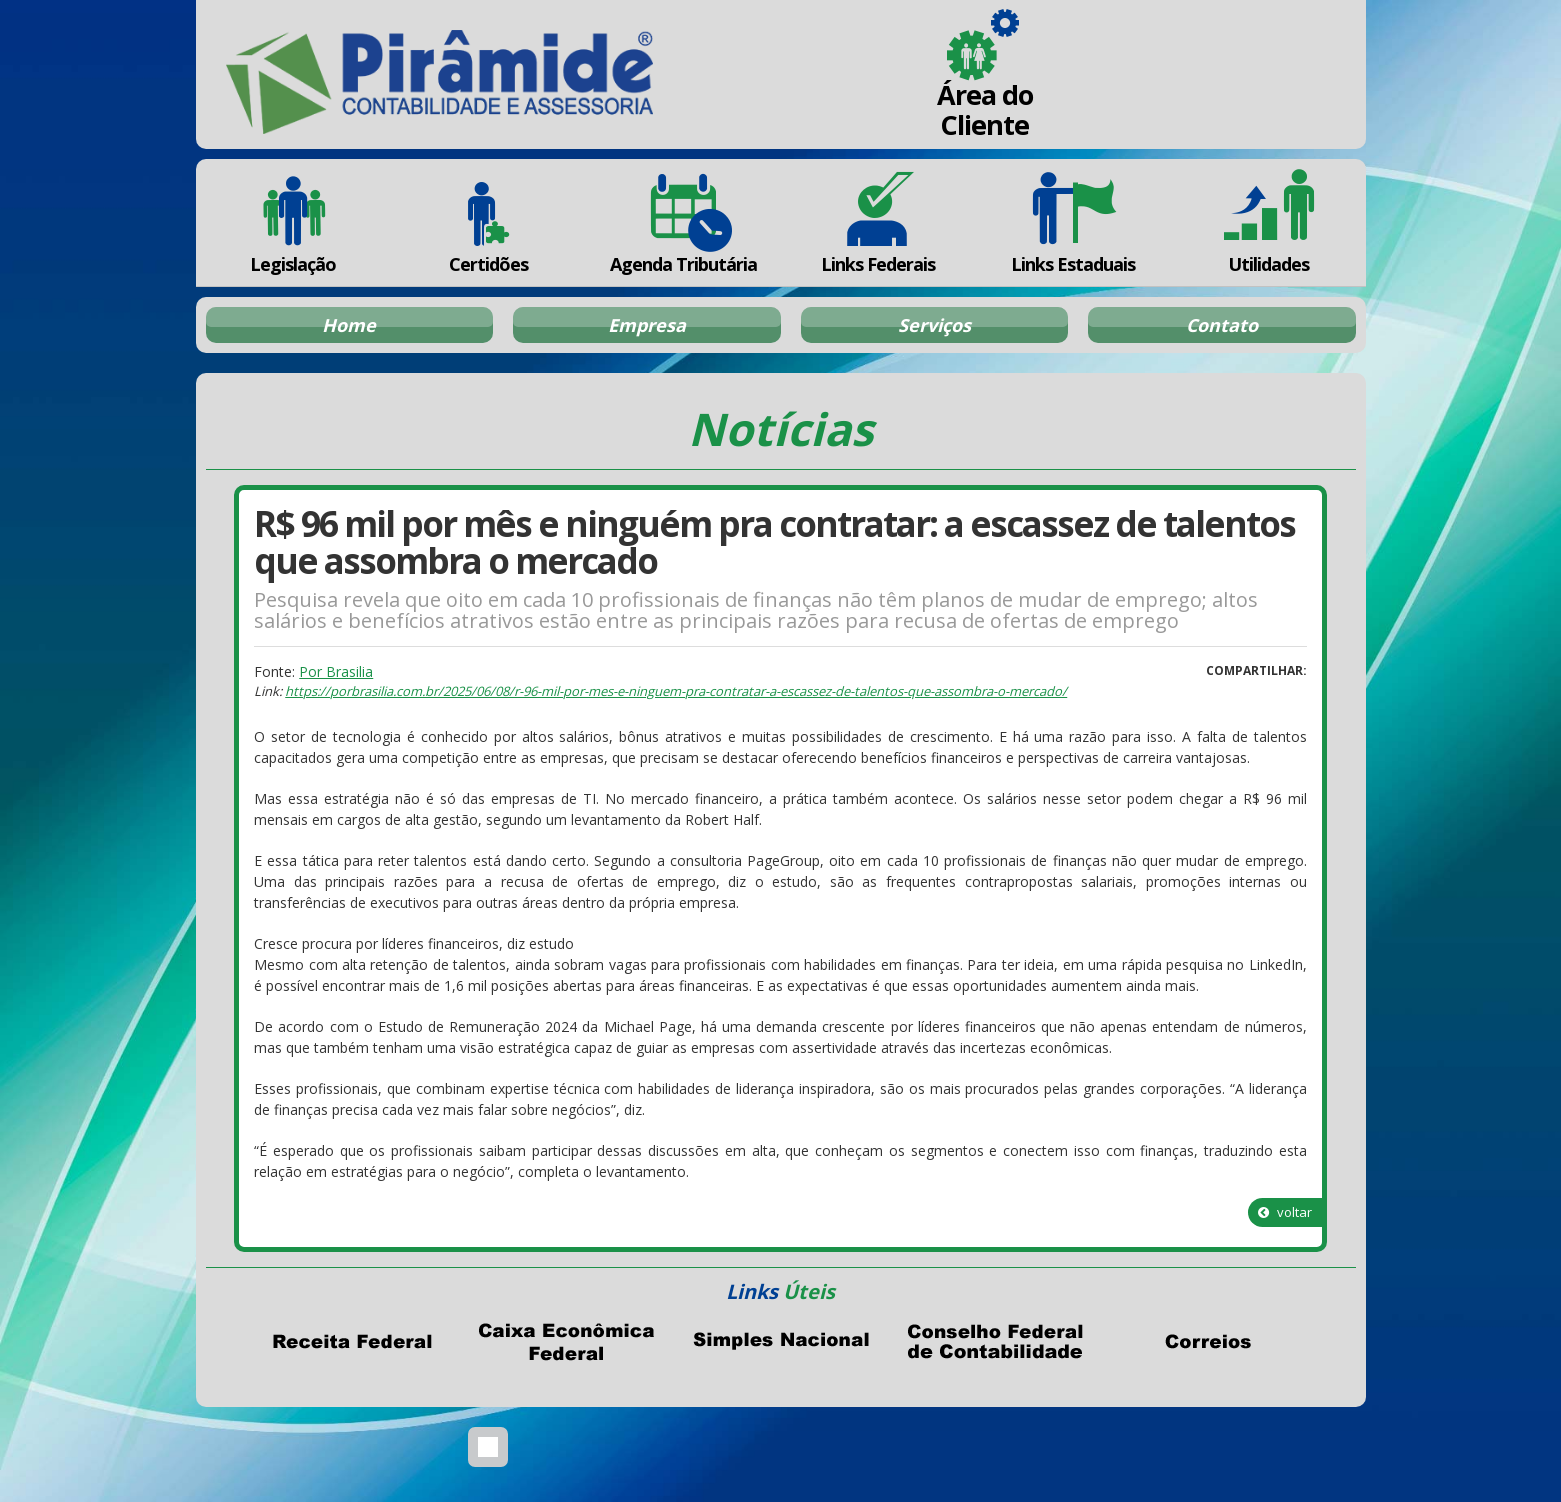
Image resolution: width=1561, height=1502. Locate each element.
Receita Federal (353, 1342)
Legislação (293, 222)
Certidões (488, 222)
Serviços (934, 325)
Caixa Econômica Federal (567, 1342)
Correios (1209, 1342)
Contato (1222, 325)
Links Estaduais (1073, 222)
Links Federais (878, 222)
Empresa (647, 325)
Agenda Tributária (683, 222)
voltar (1285, 1212)
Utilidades (1268, 222)
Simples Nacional (781, 1342)
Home (349, 325)
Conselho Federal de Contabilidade (995, 1342)
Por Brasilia (336, 671)
